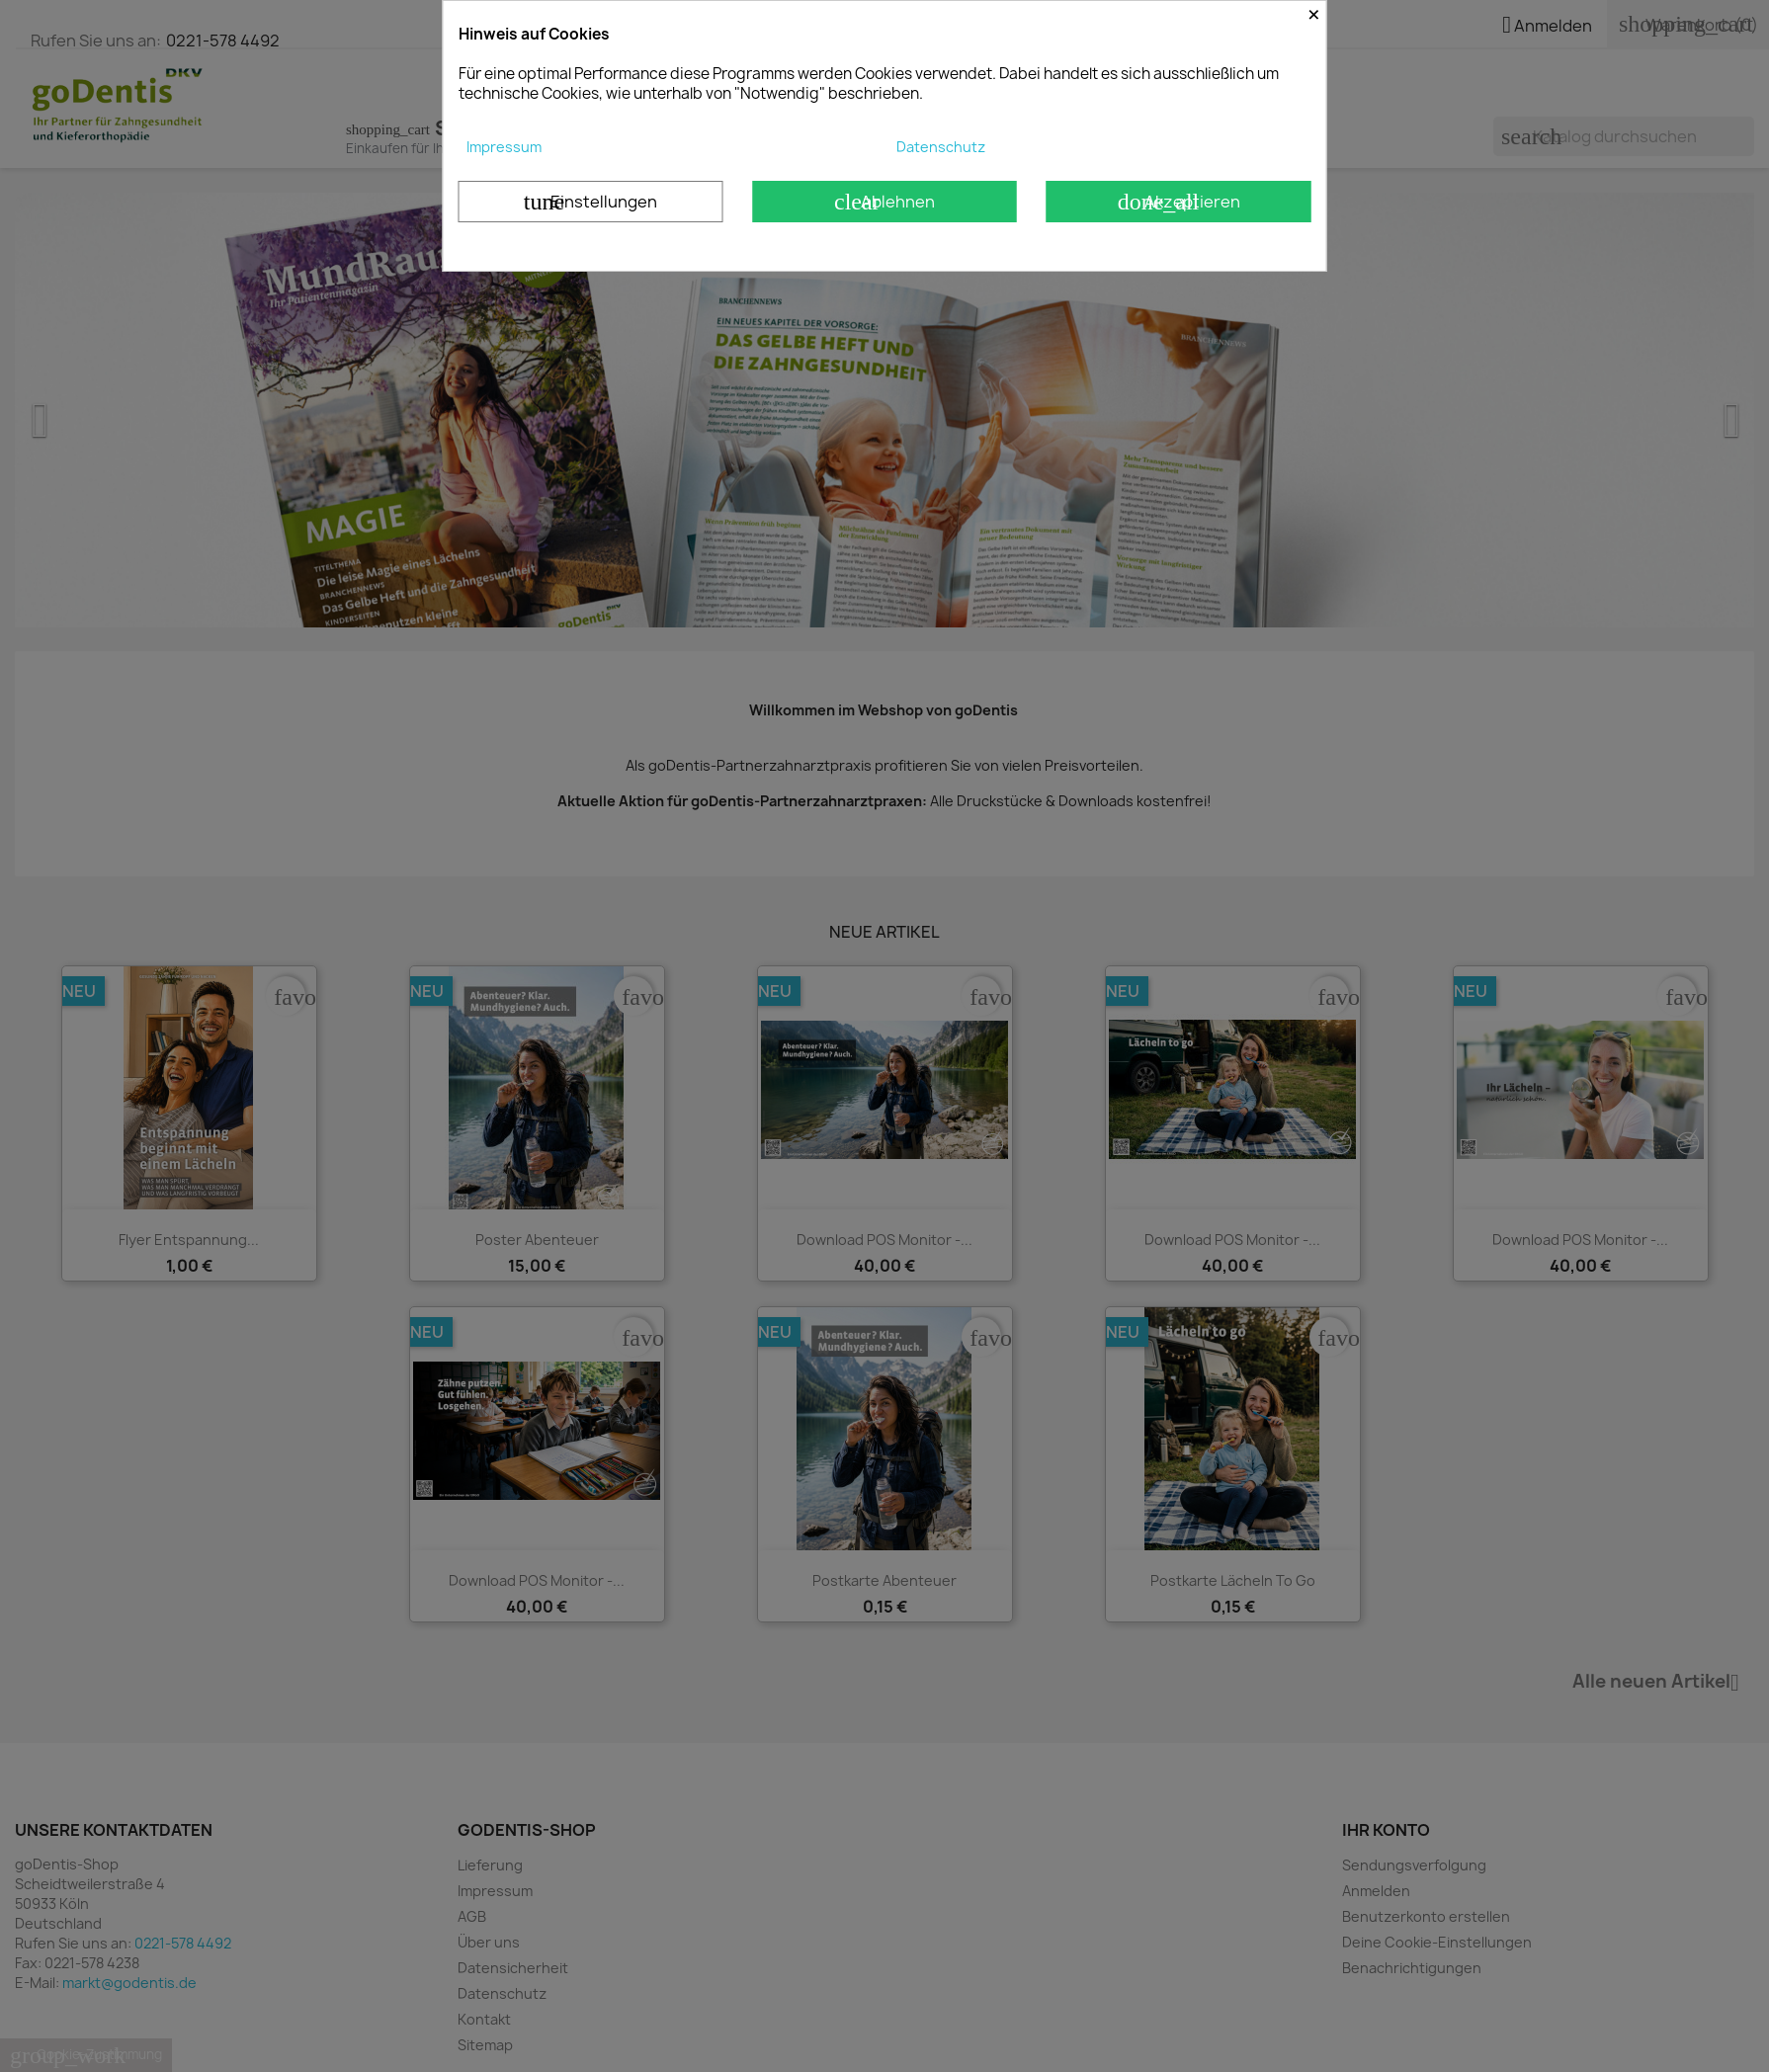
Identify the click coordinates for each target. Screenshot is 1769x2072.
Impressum (504, 146)
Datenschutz (940, 146)
